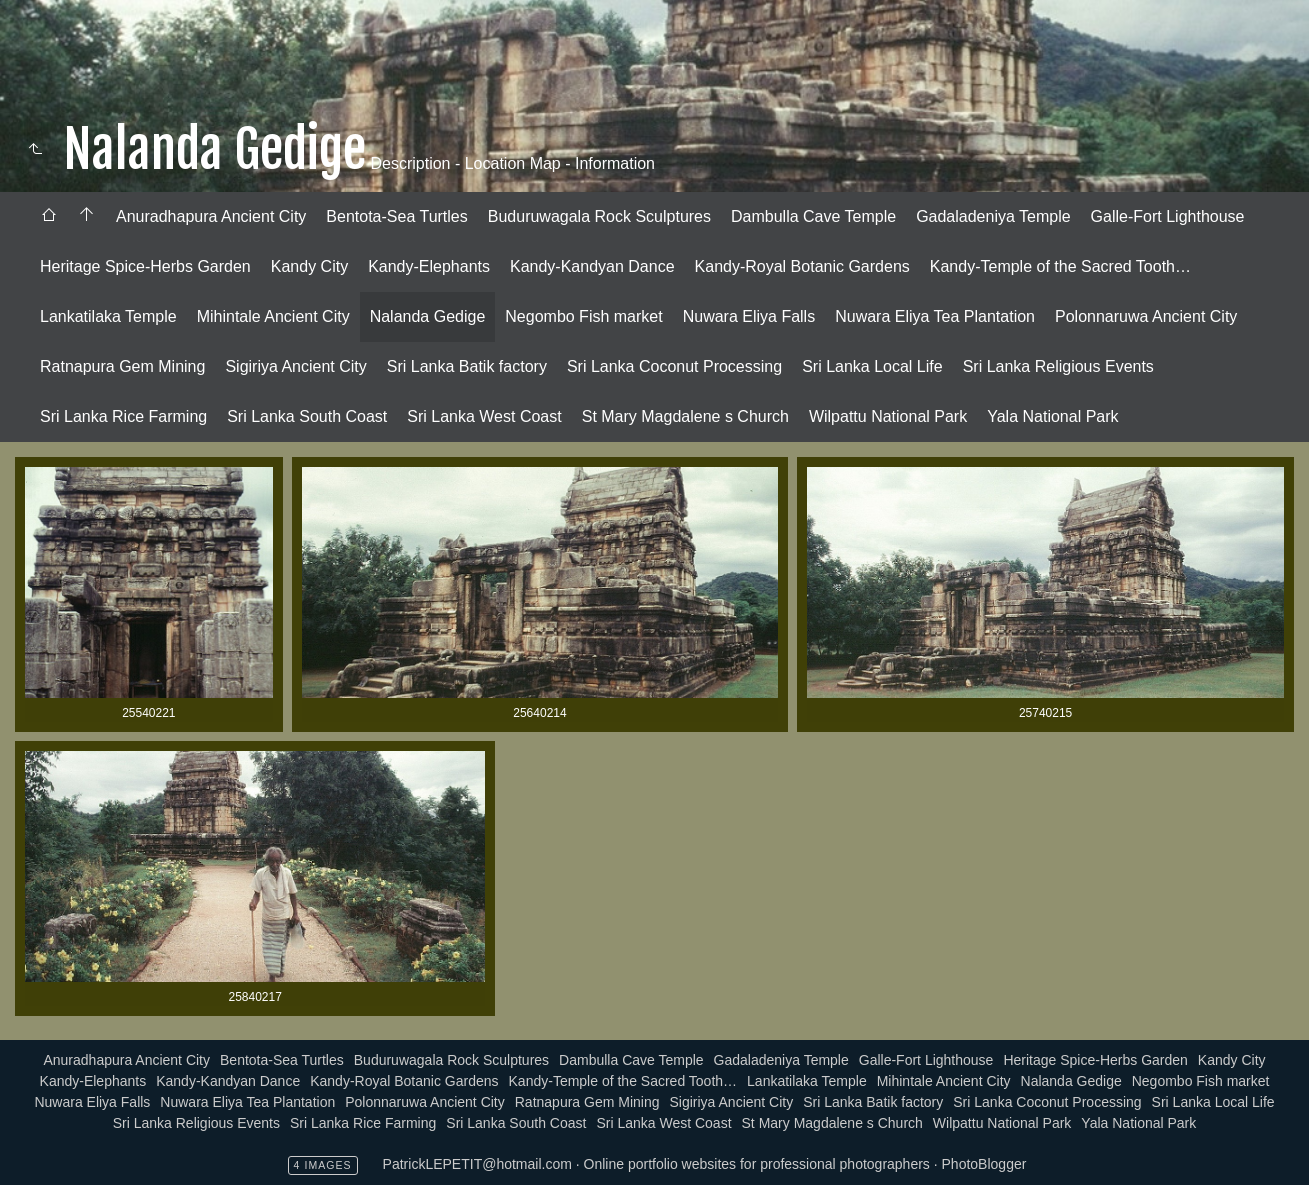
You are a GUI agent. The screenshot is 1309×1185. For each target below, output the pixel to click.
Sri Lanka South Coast (307, 416)
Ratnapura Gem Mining (122, 366)
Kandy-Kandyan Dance (592, 266)
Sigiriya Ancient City (295, 366)
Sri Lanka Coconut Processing (674, 366)
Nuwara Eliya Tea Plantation (935, 316)
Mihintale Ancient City (273, 316)
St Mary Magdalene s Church (685, 416)
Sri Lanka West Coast (484, 416)
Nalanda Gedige (428, 316)
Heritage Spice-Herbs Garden (145, 266)
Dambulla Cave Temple (813, 216)
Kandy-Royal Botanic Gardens (802, 266)
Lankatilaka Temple (108, 316)
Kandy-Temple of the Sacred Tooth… (1060, 266)
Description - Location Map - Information (510, 163)
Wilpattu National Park (888, 416)
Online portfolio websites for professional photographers (757, 1164)
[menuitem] (49, 217)
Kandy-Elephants (429, 266)
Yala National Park (1052, 416)
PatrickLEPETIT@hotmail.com (477, 1164)
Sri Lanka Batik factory (467, 366)
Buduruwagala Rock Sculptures (599, 216)
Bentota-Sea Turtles (396, 216)
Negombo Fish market (583, 316)
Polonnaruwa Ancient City (1146, 316)
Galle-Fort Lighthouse (1168, 216)
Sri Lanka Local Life (872, 366)
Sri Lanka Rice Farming (123, 416)
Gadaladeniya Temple (993, 216)
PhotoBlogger (984, 1164)
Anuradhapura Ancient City (211, 216)
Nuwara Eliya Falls (749, 316)
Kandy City (309, 266)
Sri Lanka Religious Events (1058, 366)
